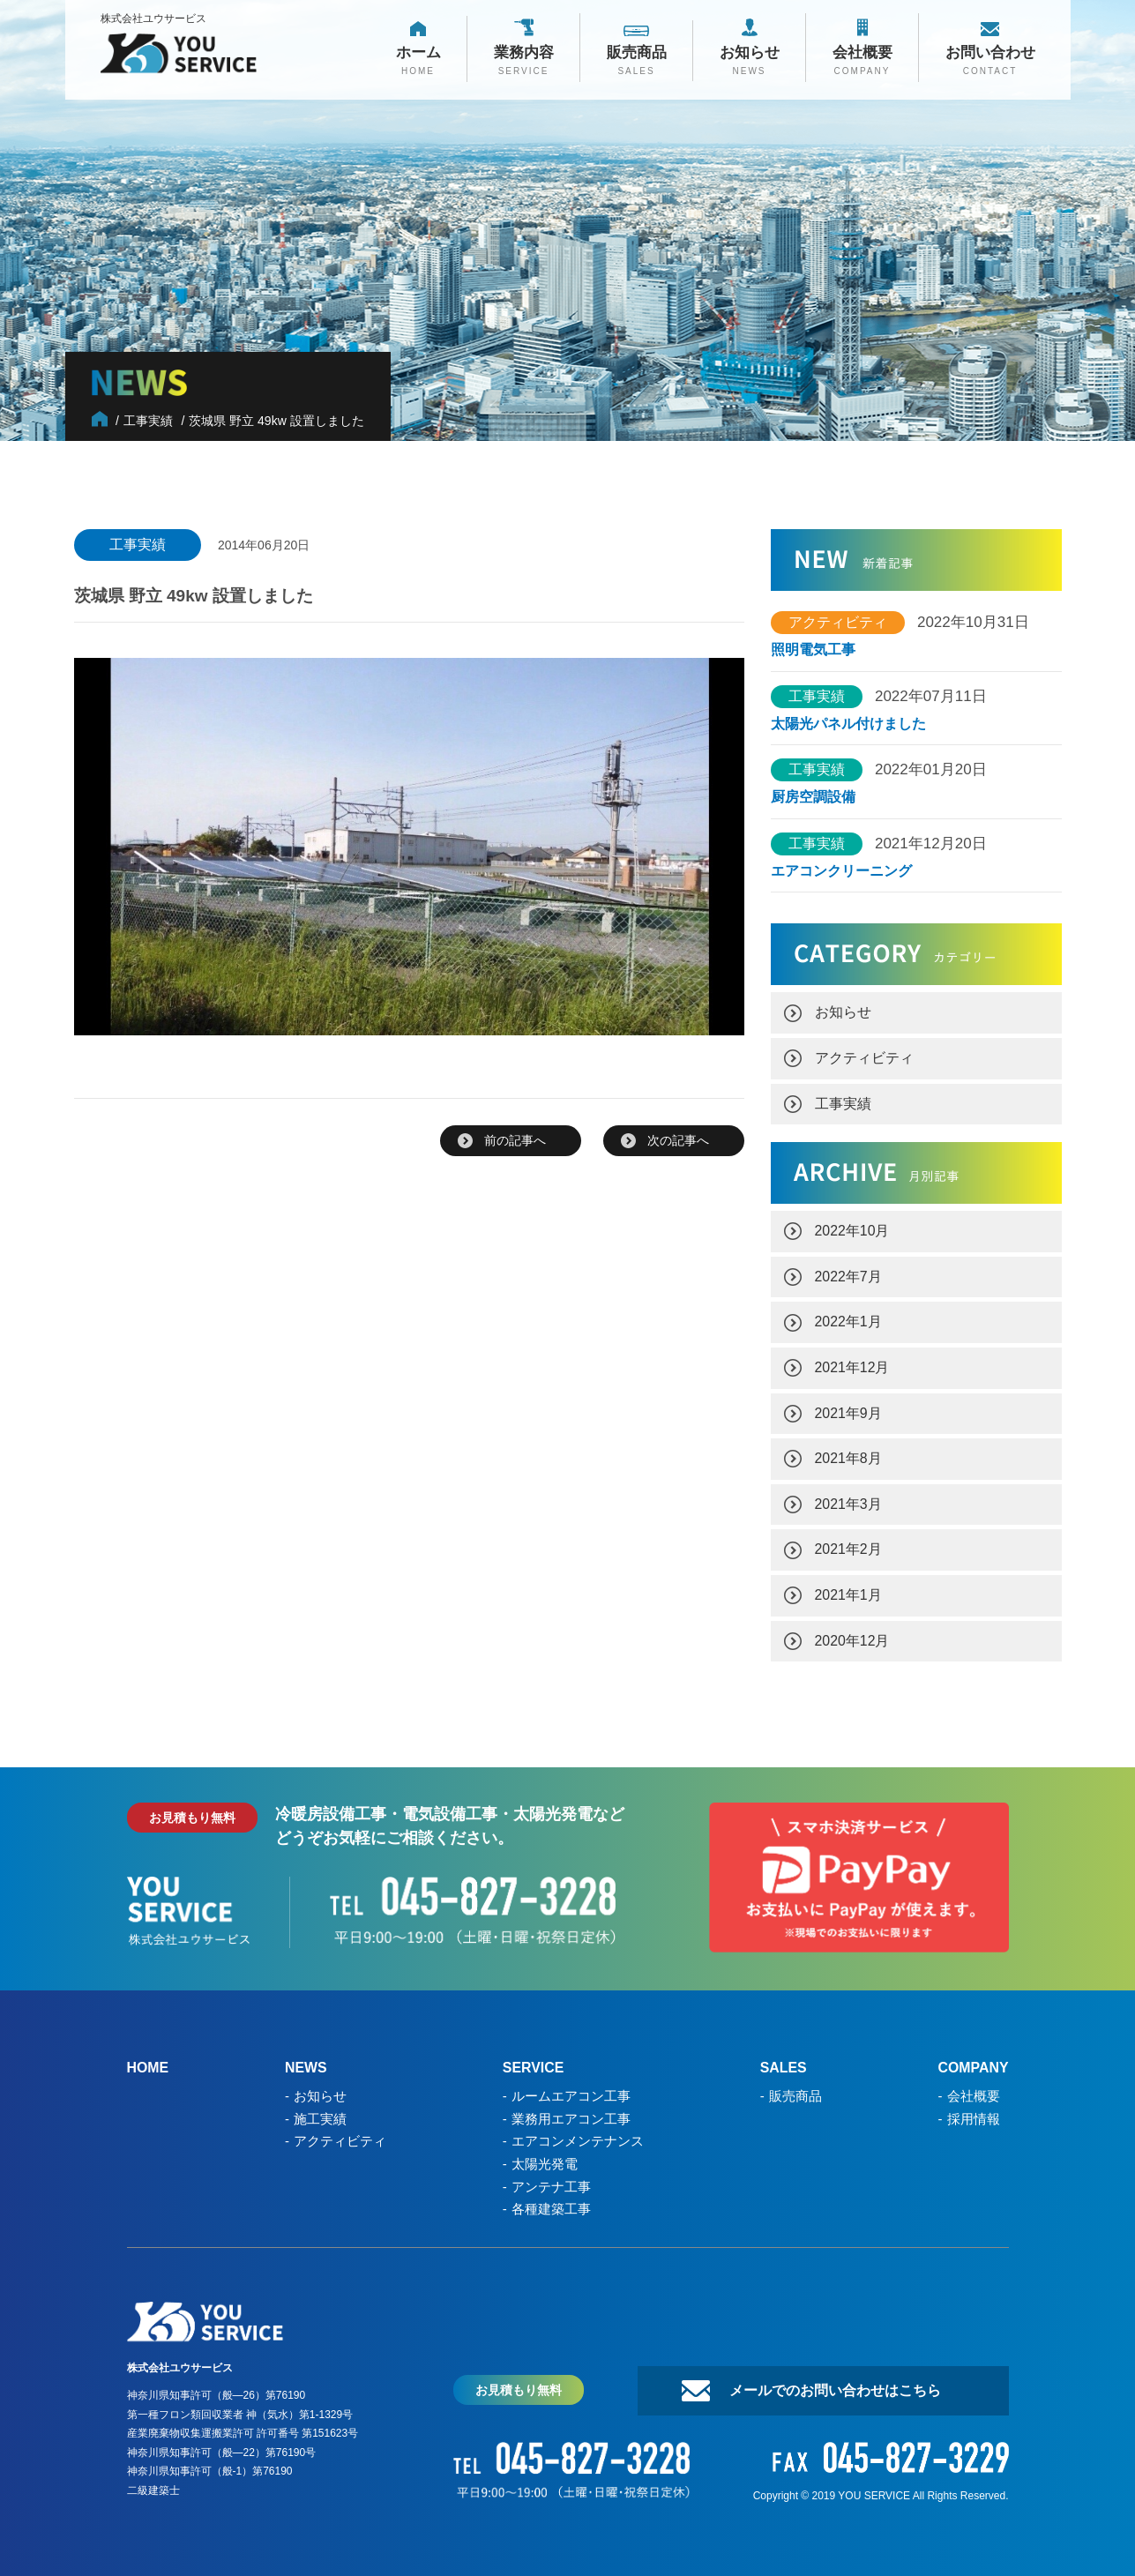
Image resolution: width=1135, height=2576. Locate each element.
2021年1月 (849, 1586)
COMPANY (973, 2059)
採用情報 (972, 2108)
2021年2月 (849, 1541)
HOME (148, 2059)
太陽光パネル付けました (848, 723)
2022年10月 (852, 1227)
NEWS (306, 2059)
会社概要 (972, 2086)
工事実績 (843, 1100)
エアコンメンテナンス (577, 2130)
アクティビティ (864, 1055)
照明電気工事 (813, 650)
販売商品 (794, 2086)
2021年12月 (852, 1362)
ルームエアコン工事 (571, 2086)
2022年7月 (849, 1272)
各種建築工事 (551, 2196)
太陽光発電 (544, 2152)
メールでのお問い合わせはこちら (832, 2377)
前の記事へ (515, 1140)
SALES (782, 2059)
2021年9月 (849, 1407)
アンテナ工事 (551, 2174)
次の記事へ (678, 1140)
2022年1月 (849, 1317)
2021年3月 (849, 1497)
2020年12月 (852, 1631)
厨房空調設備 (820, 796)
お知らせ (843, 1010)
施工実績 (320, 2108)
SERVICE (533, 2059)
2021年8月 (849, 1452)
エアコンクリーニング (841, 869)
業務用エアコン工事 (571, 2108)
